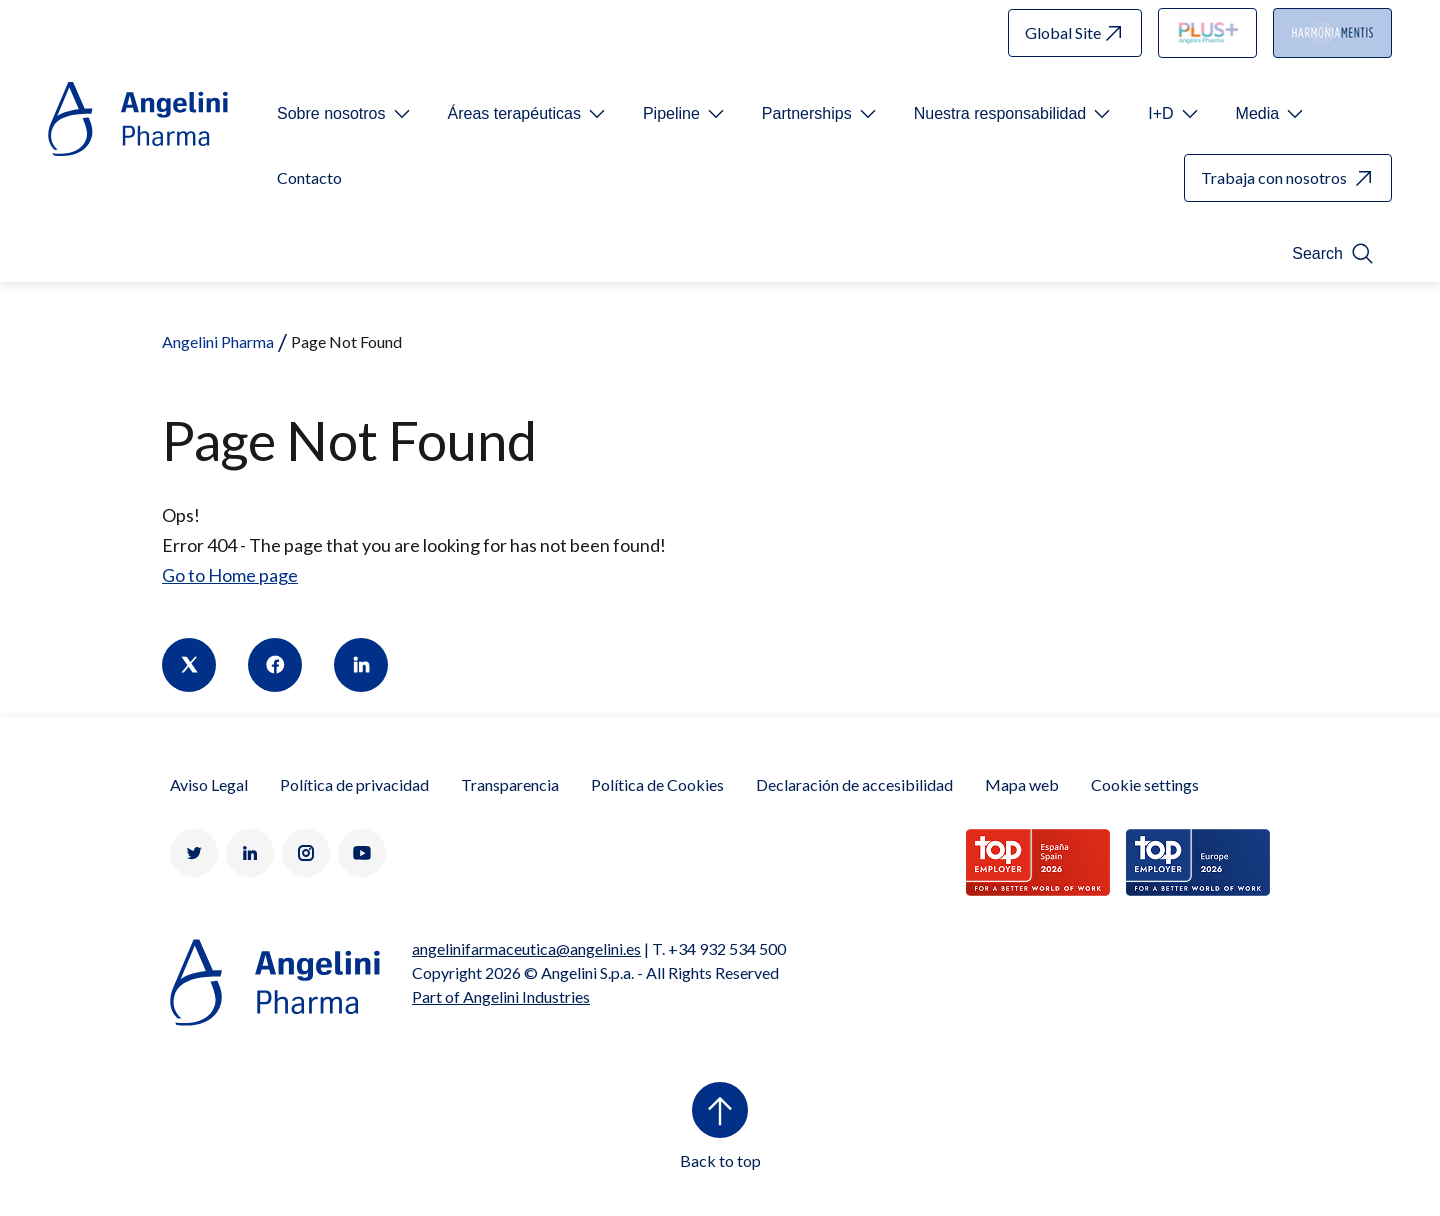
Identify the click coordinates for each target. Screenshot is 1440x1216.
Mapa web (1022, 784)
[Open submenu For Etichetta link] (345, 114)
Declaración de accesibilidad (854, 784)
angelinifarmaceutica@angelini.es (526, 948)
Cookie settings (1145, 784)
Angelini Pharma (218, 341)
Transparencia (510, 784)
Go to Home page (230, 575)
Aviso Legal (209, 784)
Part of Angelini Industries (501, 996)
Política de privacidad (354, 784)
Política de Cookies (657, 784)
